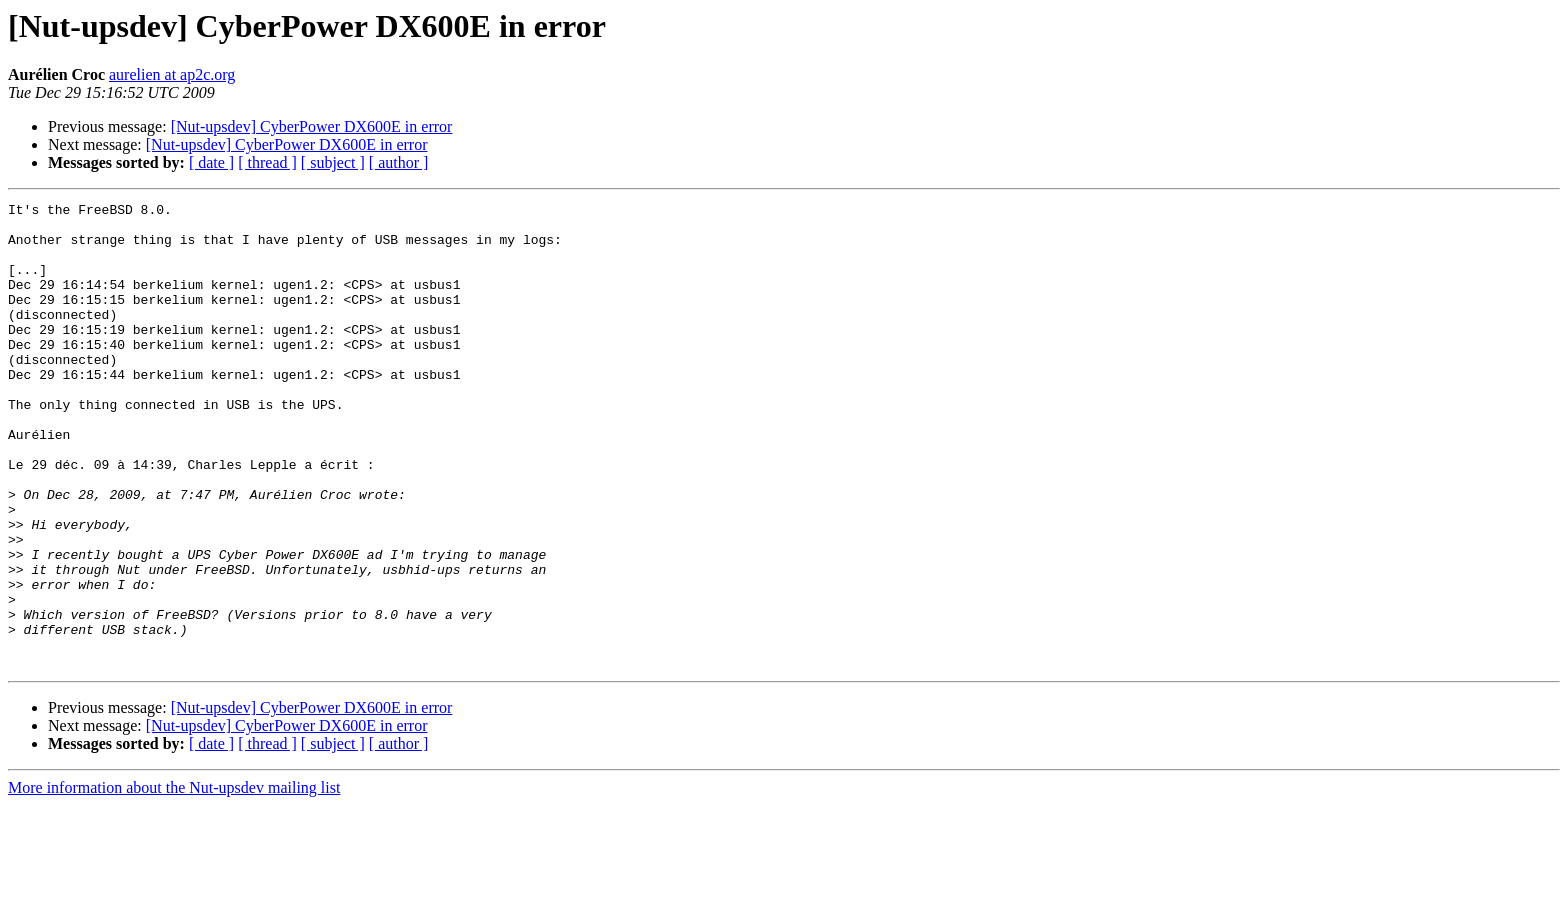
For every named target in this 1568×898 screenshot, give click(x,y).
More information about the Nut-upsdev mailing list (174, 880)
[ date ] (211, 162)
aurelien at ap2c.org (172, 74)
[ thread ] (267, 162)
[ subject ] (333, 162)
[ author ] (399, 162)
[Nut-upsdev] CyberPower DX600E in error (312, 126)
